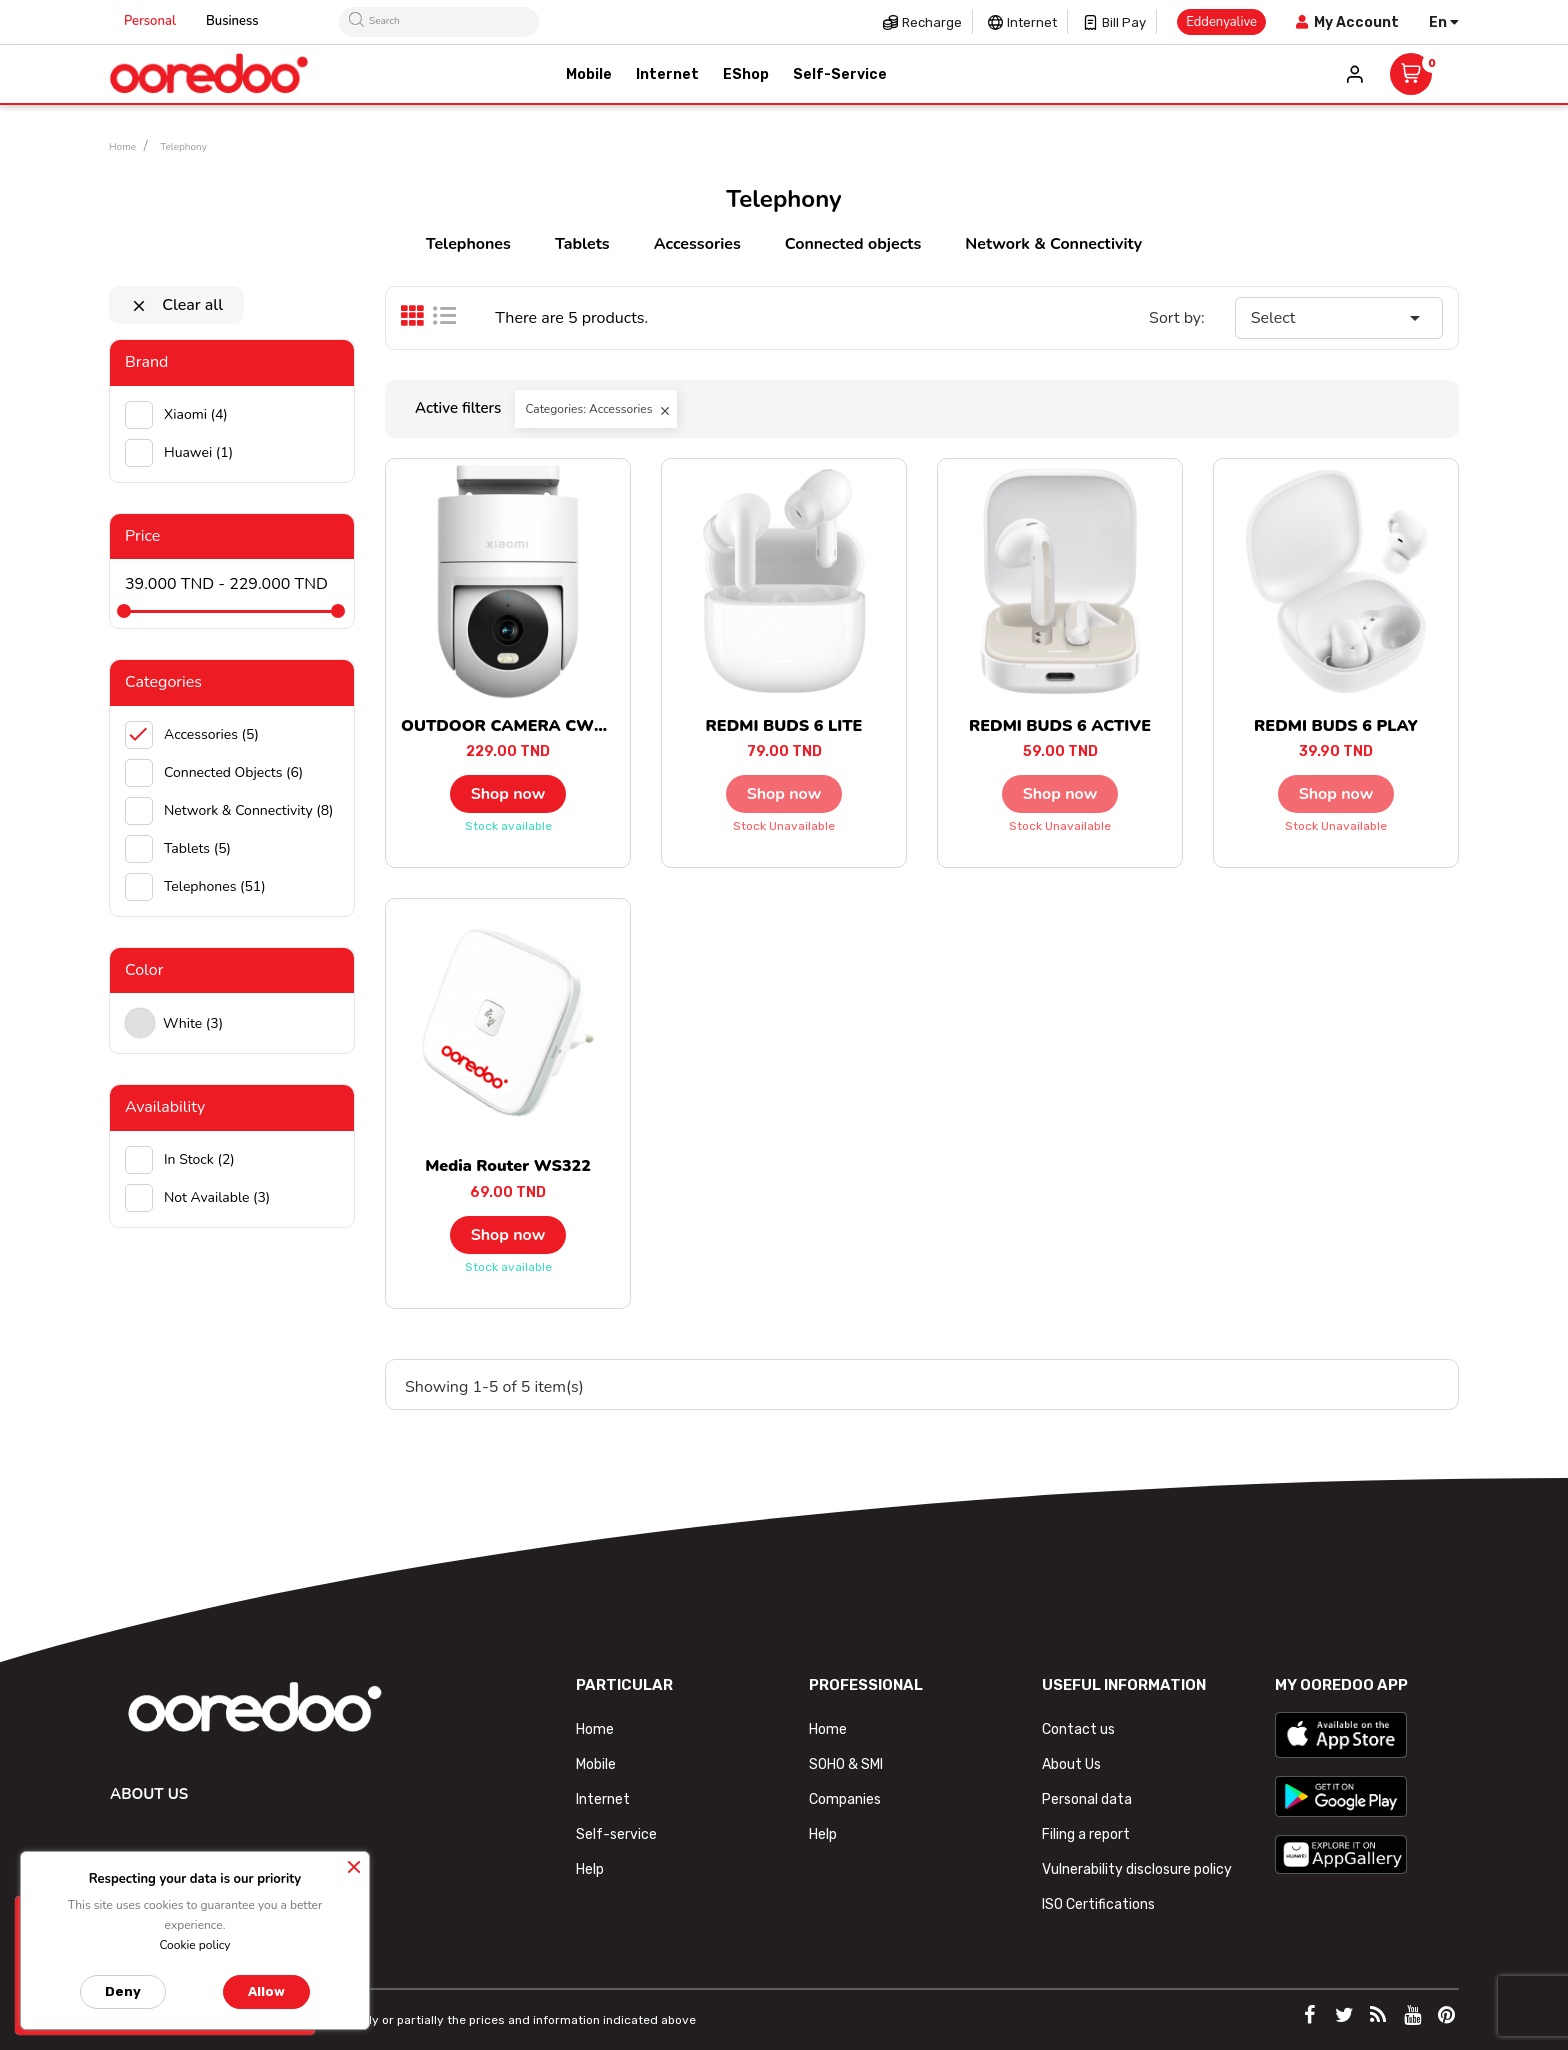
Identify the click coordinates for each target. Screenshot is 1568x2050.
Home (595, 1729)
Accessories (697, 244)
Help (590, 1869)
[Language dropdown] (1444, 22)
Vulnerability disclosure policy (1137, 1869)
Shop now (508, 794)
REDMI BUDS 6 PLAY (1336, 726)
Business (232, 21)
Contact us (1078, 1729)
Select (1339, 318)
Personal (150, 21)
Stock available (508, 826)
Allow (266, 1991)
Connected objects (853, 244)
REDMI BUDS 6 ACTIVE (1060, 726)
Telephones (468, 244)
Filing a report (1086, 1834)
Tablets (582, 244)
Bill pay (1124, 22)
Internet (1032, 22)
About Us (1071, 1764)
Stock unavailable (784, 826)
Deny (123, 1991)
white (193, 1023)
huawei (198, 452)
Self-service (616, 1834)
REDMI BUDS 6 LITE (784, 726)
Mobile (596, 1764)
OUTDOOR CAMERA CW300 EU (525, 726)
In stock (199, 1159)
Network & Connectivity (1053, 244)
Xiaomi (196, 414)
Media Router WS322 (508, 1166)
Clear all (176, 305)
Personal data (1087, 1799)
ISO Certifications (1098, 1904)
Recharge (932, 22)
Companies (845, 1799)
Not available (217, 1197)
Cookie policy (194, 1945)
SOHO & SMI (846, 1764)
